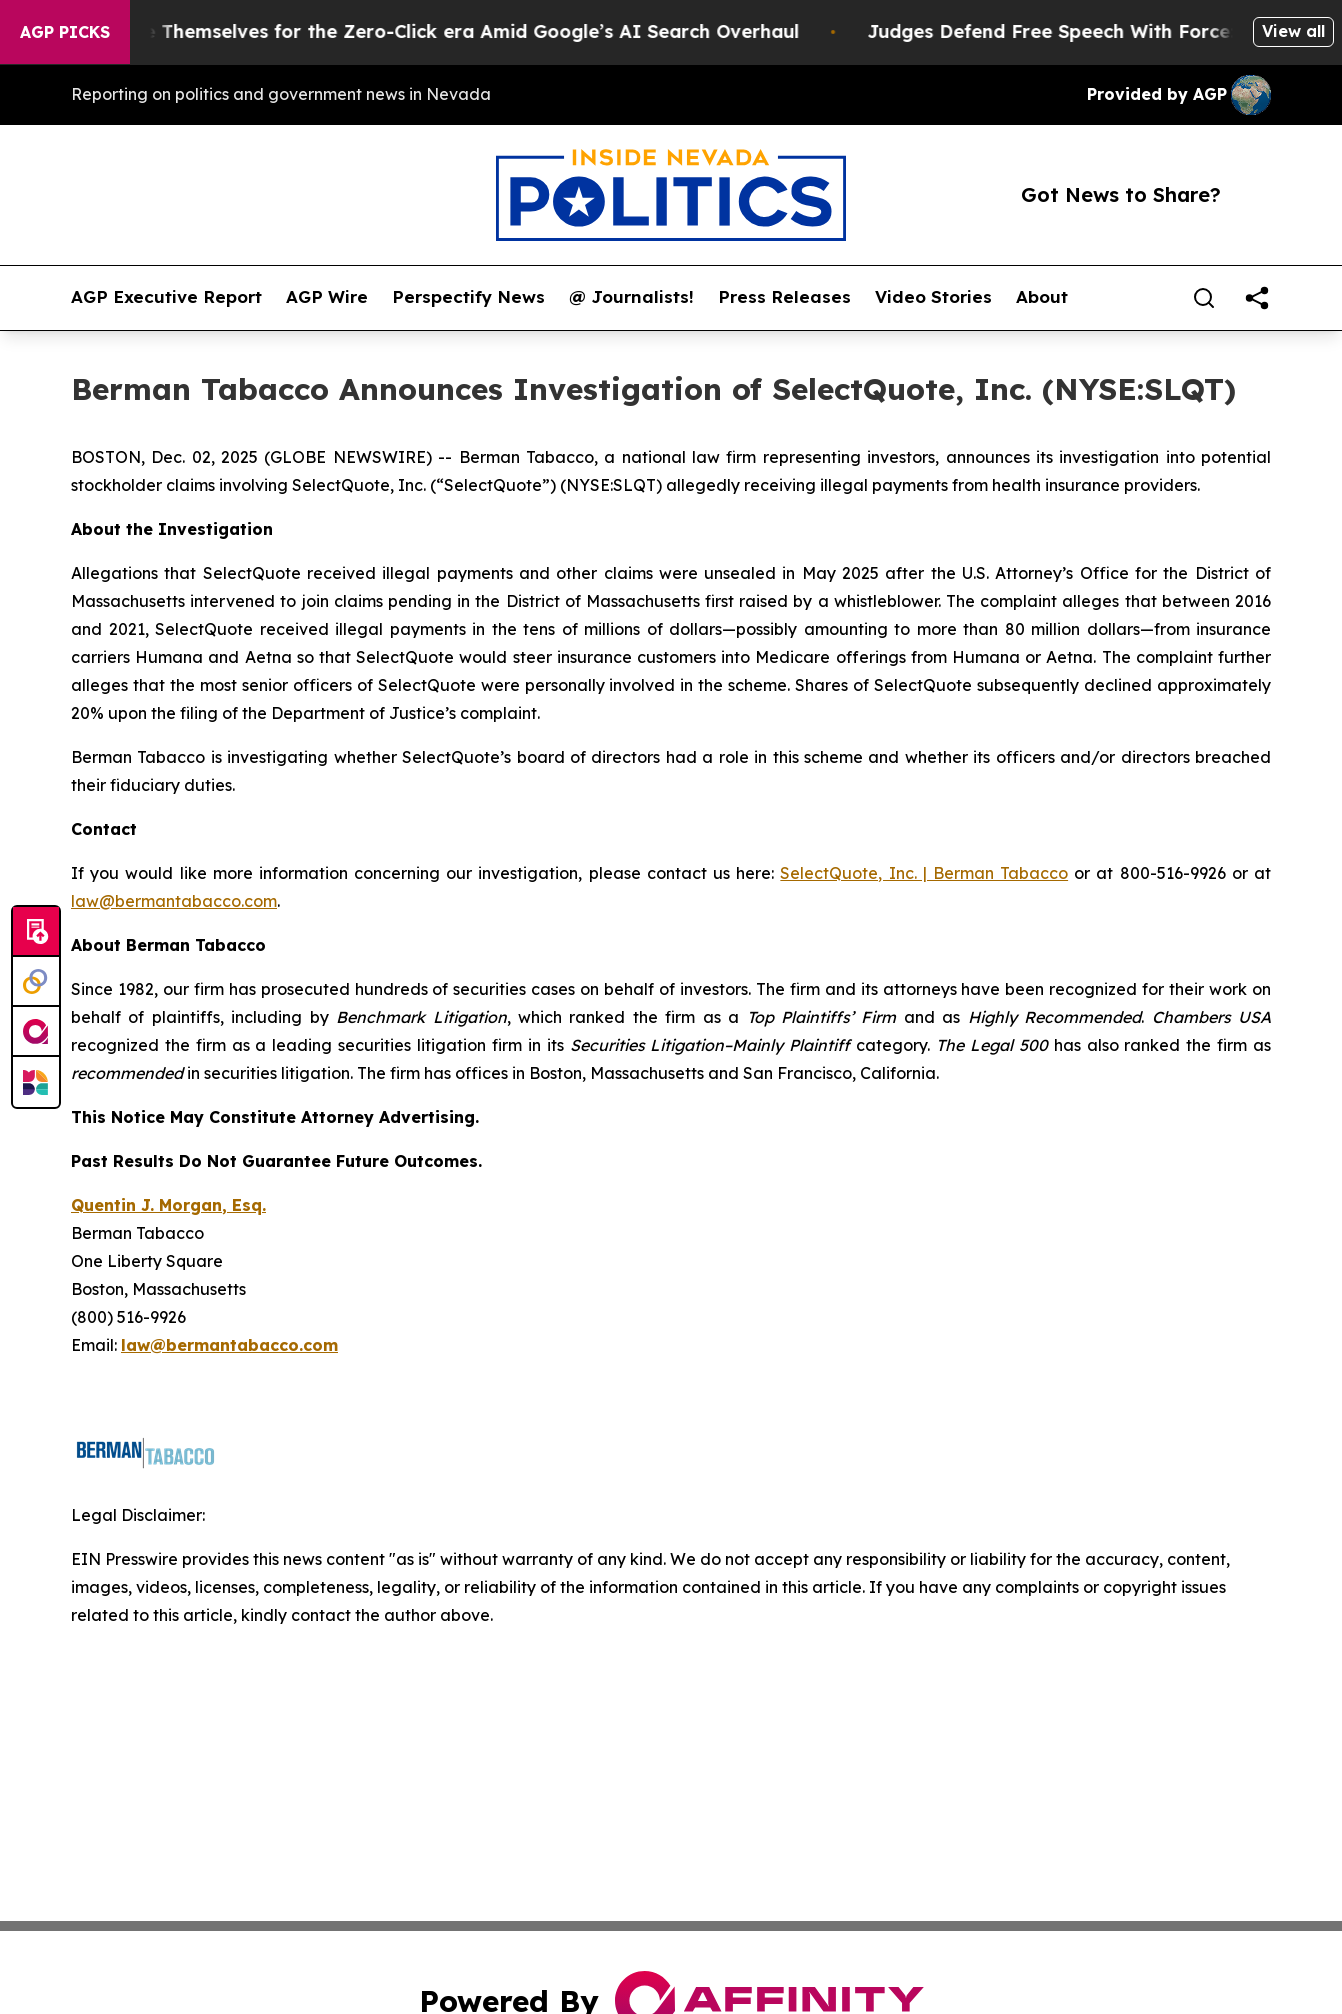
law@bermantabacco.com (174, 901)
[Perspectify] (36, 982)
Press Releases (784, 297)
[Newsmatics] (36, 1082)
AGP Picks (65, 32)
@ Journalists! (631, 297)
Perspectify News (468, 297)
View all (1293, 31)
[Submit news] (36, 932)
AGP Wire (327, 297)
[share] (1257, 298)
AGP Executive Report (166, 297)
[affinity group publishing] (36, 1032)
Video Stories (933, 297)
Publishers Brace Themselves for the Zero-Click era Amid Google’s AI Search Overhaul (422, 31)
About (1042, 297)
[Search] (1204, 298)
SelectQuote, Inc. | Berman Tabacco (924, 873)
